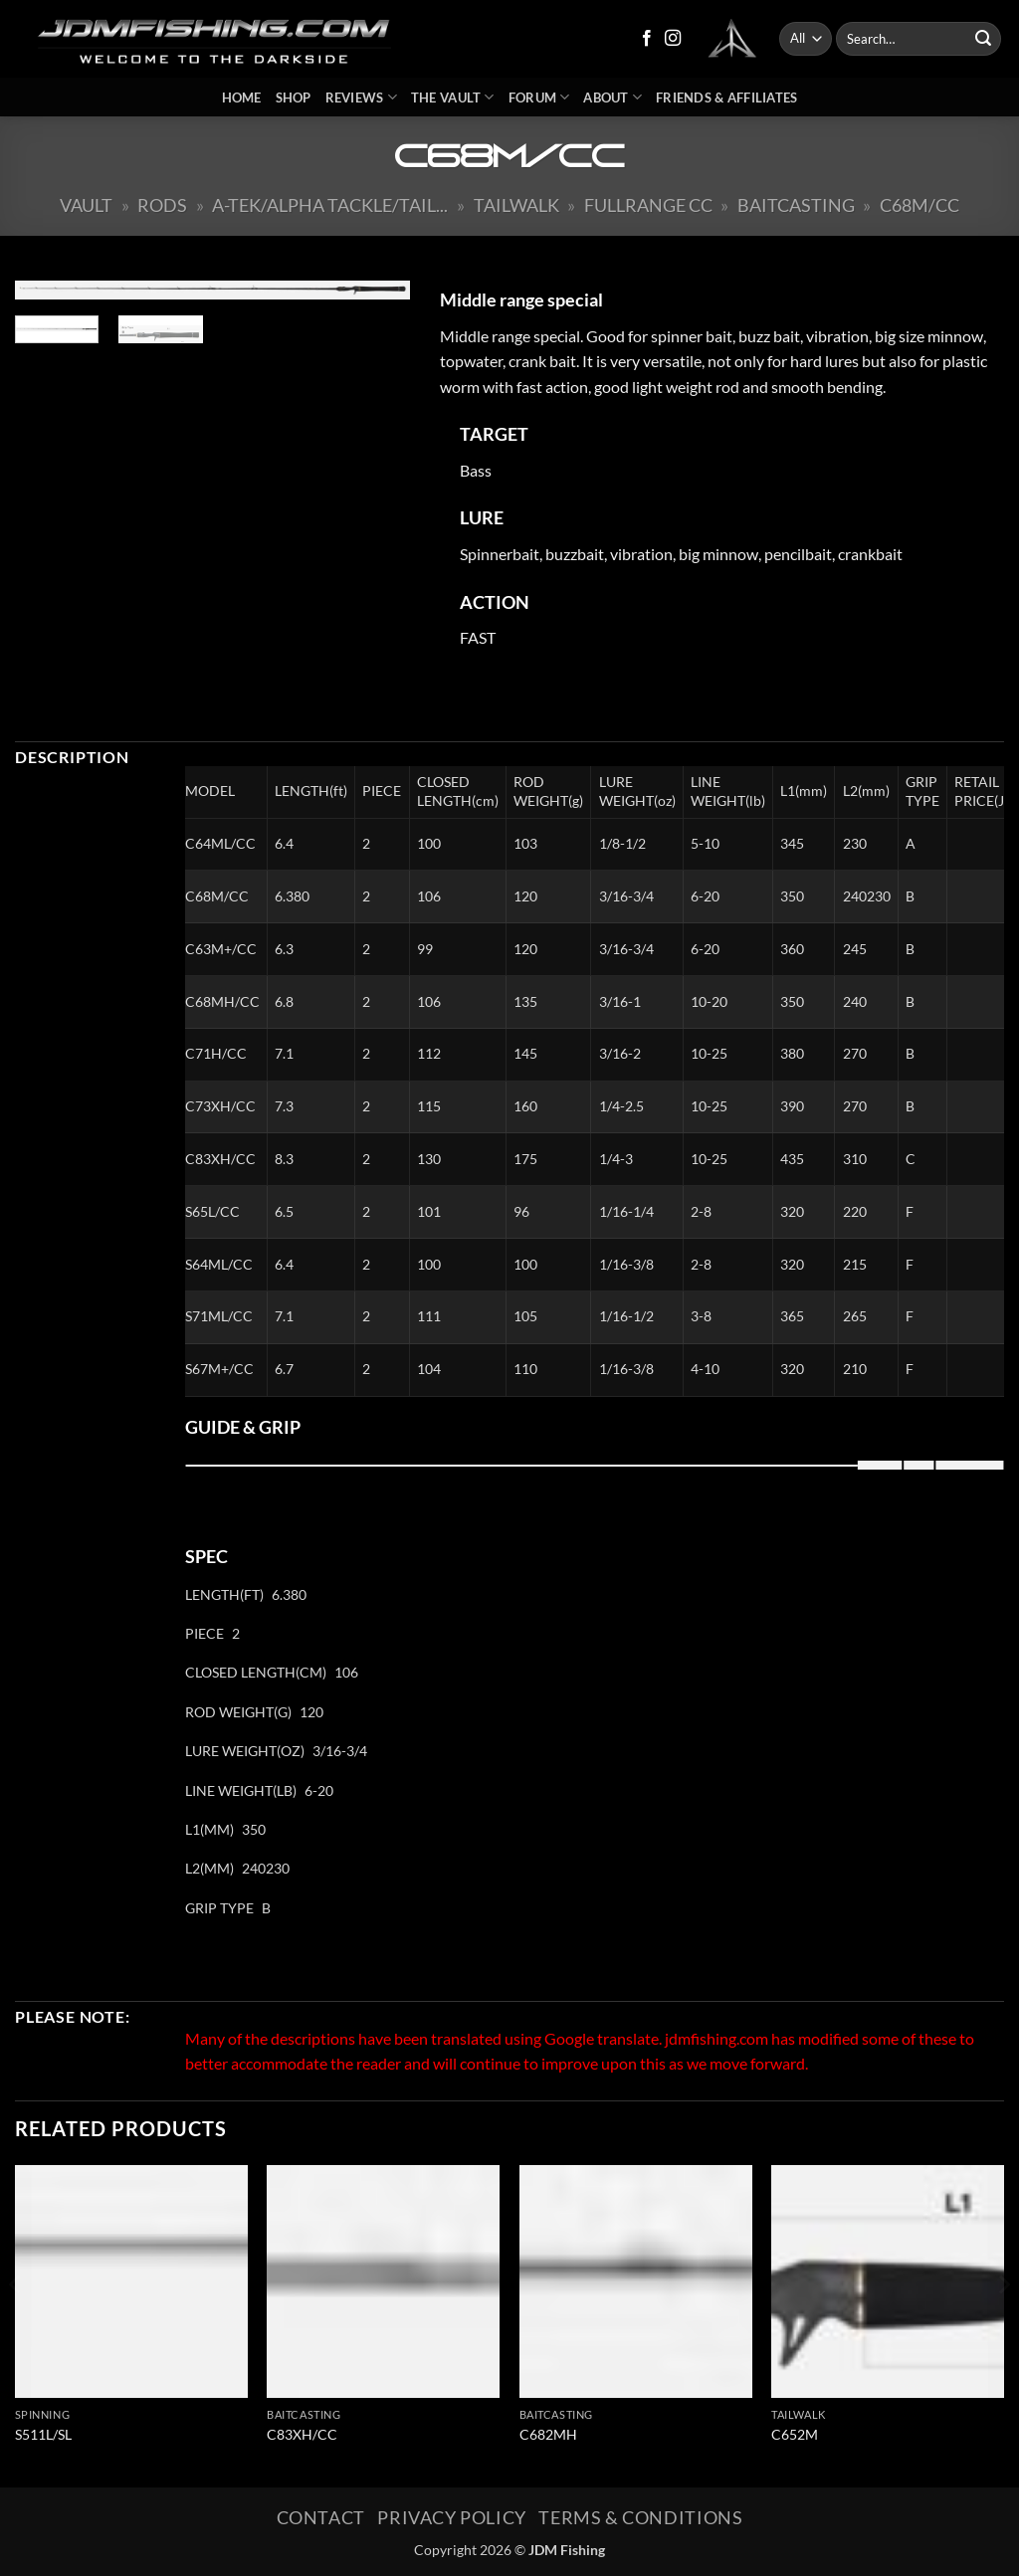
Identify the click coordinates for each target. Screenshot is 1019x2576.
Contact (321, 2517)
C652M (794, 2434)
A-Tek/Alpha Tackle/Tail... (330, 205)
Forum (539, 97)
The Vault (453, 97)
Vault (86, 205)
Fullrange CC (648, 205)
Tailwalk (516, 205)
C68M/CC (919, 205)
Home (242, 97)
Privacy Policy (451, 2517)
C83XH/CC (302, 2434)
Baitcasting (796, 205)
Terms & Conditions (640, 2517)
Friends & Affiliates (726, 97)
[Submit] (983, 39)
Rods (162, 205)
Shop (293, 97)
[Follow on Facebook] (647, 39)
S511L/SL (43, 2434)
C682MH (548, 2434)
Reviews (361, 97)
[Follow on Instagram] (673, 39)
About (612, 97)
